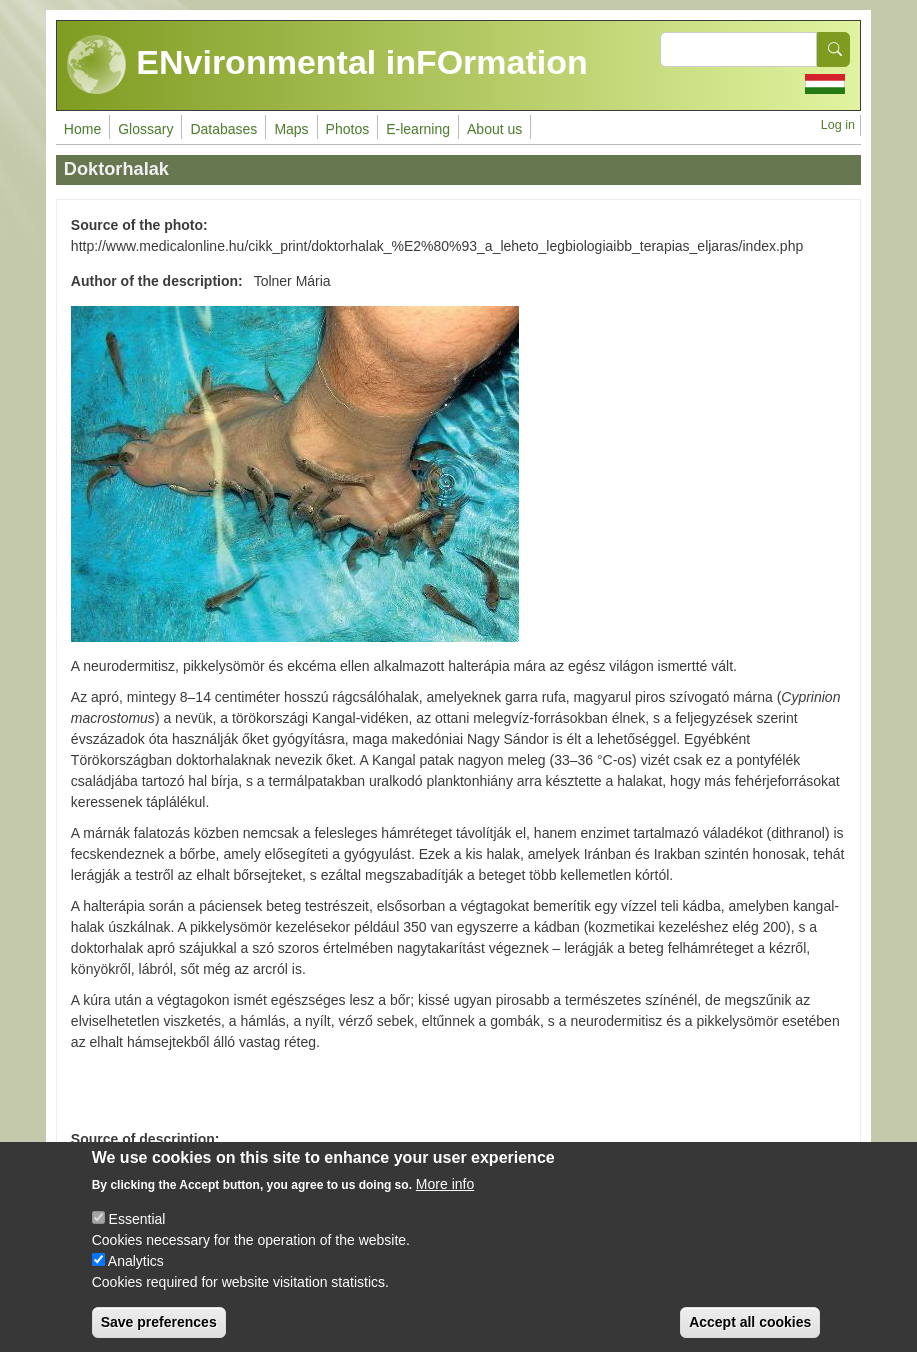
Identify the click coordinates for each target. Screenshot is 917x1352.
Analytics (136, 1275)
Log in (838, 125)
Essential (137, 1233)
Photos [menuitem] (348, 129)
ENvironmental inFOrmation (327, 65)
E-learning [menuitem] (418, 129)
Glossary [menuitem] (145, 129)
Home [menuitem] (82, 129)
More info (445, 1198)
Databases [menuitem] (223, 129)
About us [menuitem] (494, 129)
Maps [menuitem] (291, 129)
